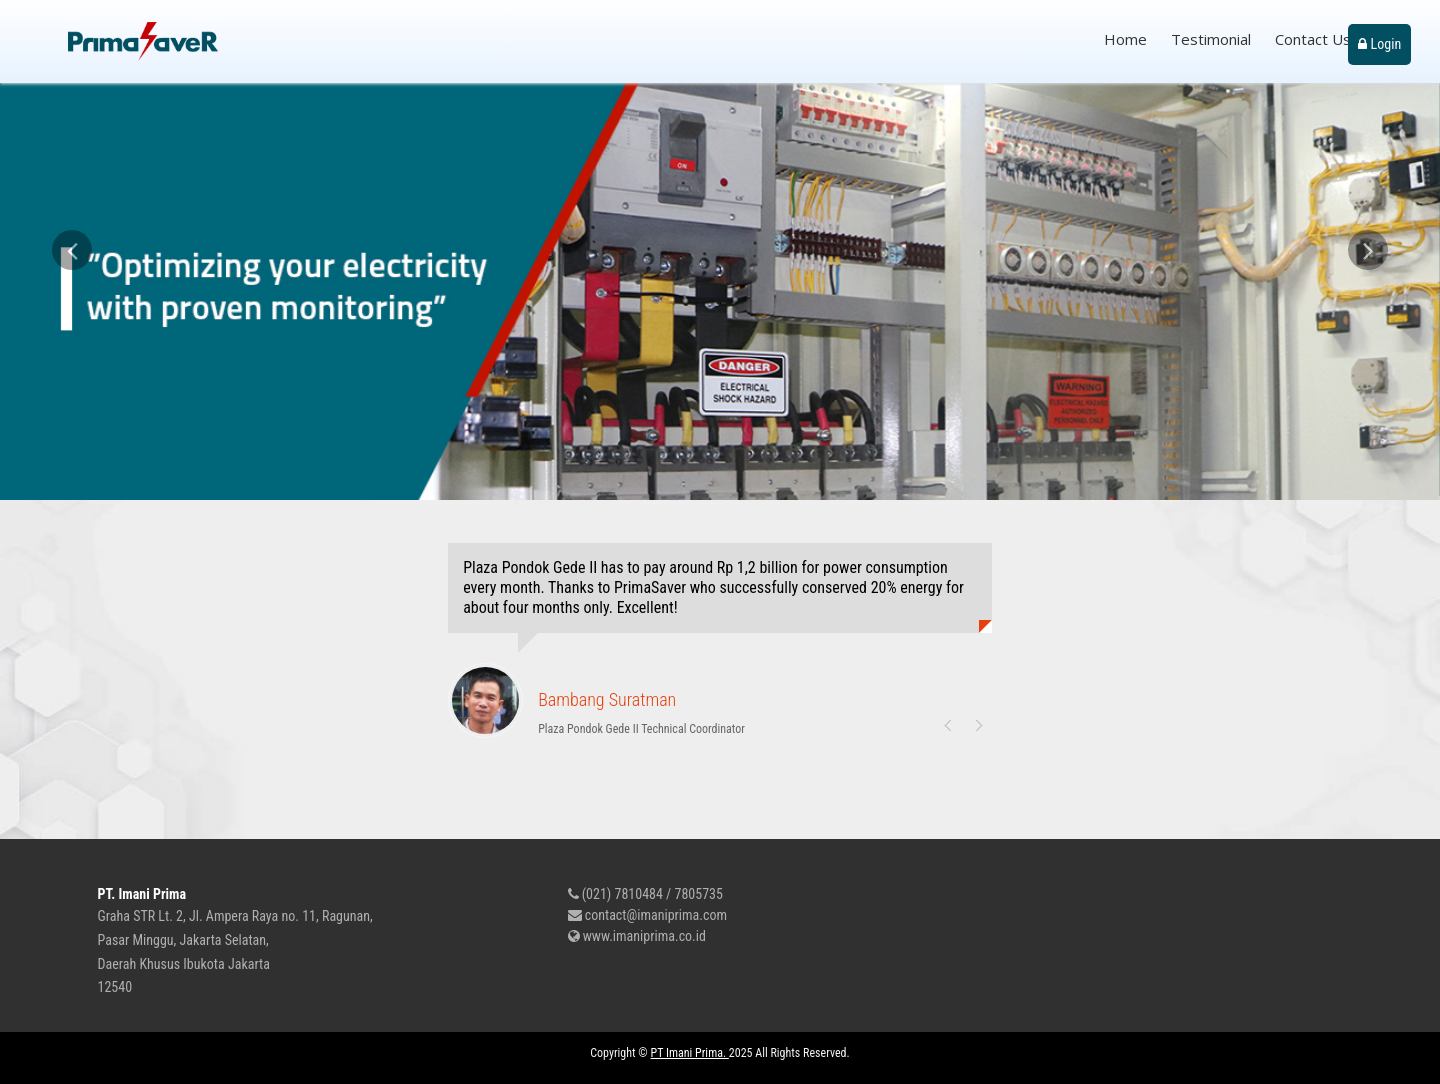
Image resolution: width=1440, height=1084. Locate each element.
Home (1125, 39)
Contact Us (1313, 39)
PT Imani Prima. (690, 1053)
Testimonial (1211, 39)
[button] (72, 365)
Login (1379, 44)
